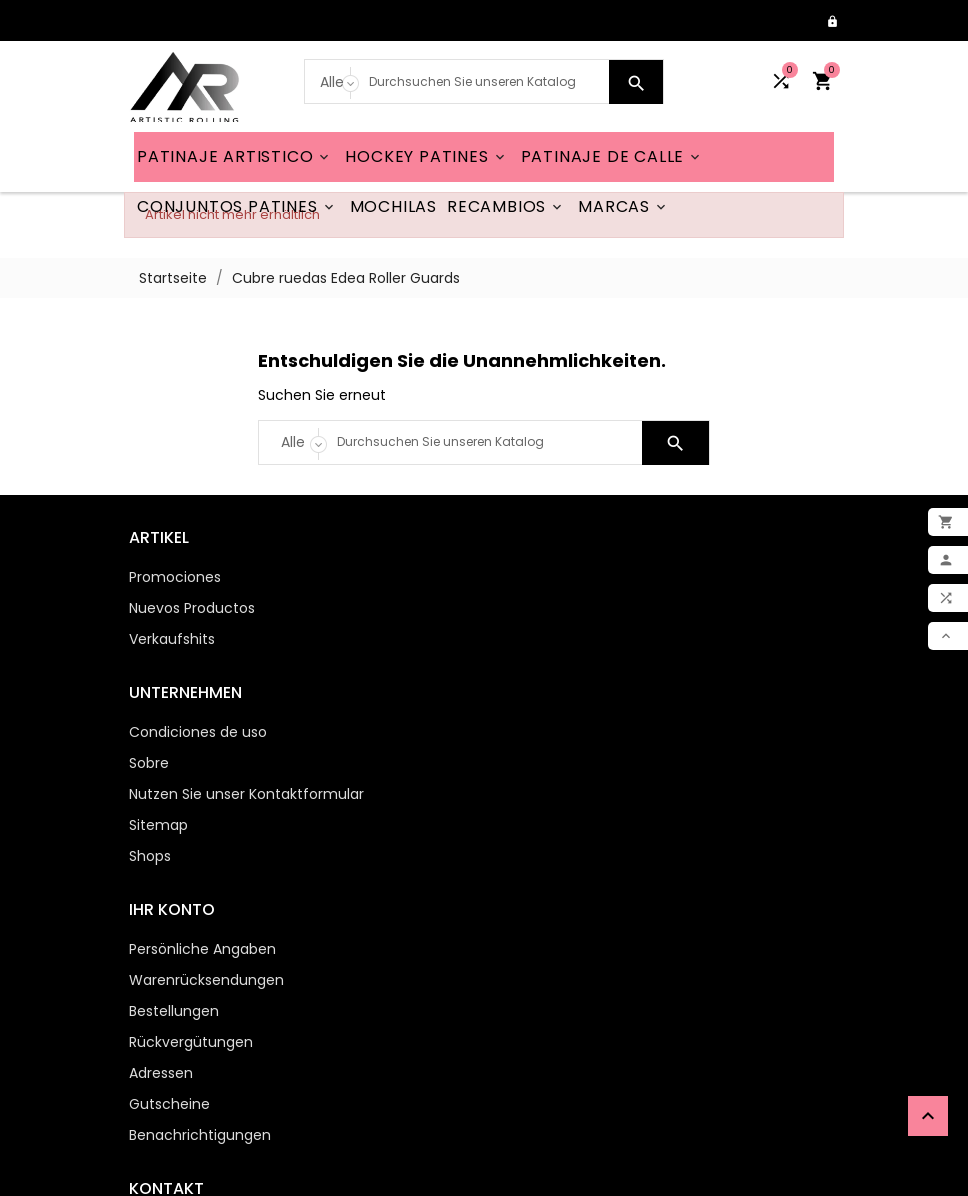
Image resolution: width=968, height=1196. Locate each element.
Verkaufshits (167, 640)
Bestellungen (169, 857)
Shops (520, 702)
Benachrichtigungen (195, 981)
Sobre (519, 609)
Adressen (156, 919)
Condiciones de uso (568, 578)
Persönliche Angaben (197, 795)
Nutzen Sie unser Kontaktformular (616, 640)
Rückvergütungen (186, 888)
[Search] (484, 81)
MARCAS (623, 207)
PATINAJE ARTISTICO (234, 157)
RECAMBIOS (506, 207)
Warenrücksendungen (201, 826)
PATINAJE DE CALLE (612, 157)
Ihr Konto (167, 755)
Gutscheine (164, 950)
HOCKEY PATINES (426, 157)
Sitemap (528, 671)
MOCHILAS (393, 206)
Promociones (170, 578)
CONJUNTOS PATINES (237, 207)
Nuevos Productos (187, 609)
